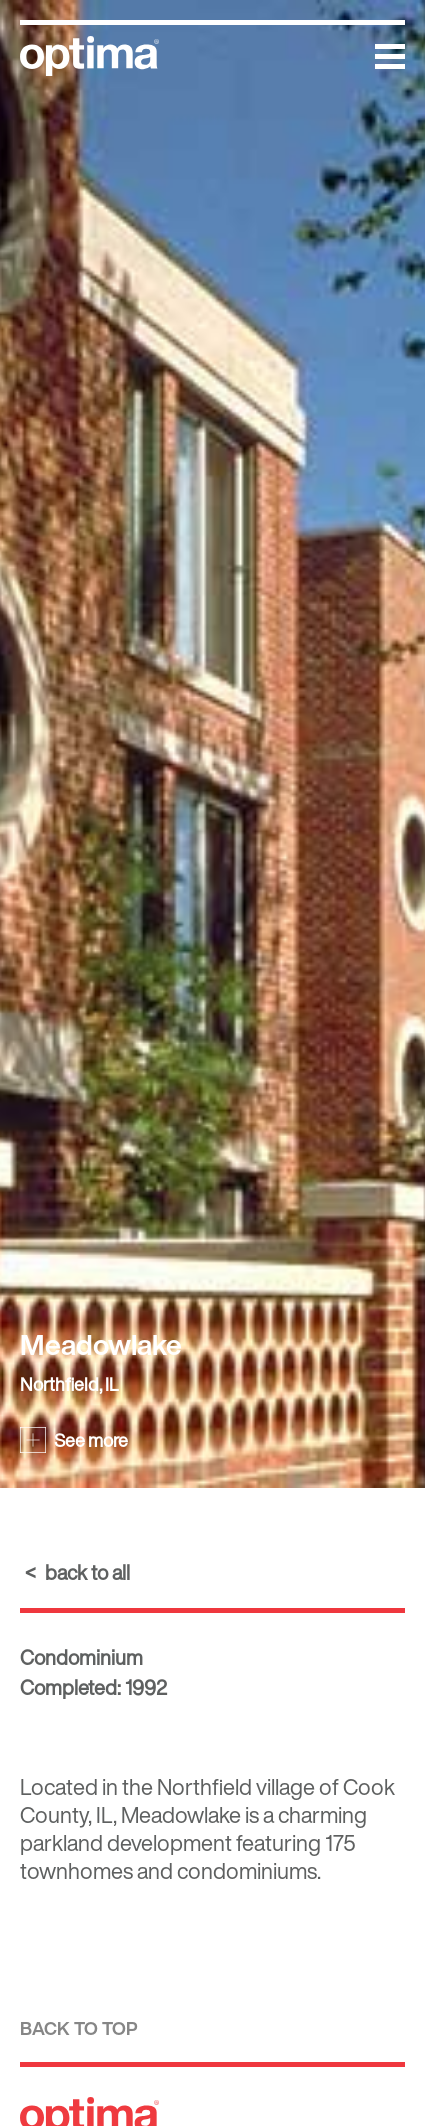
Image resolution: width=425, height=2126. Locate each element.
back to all (87, 1572)
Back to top (79, 2028)
